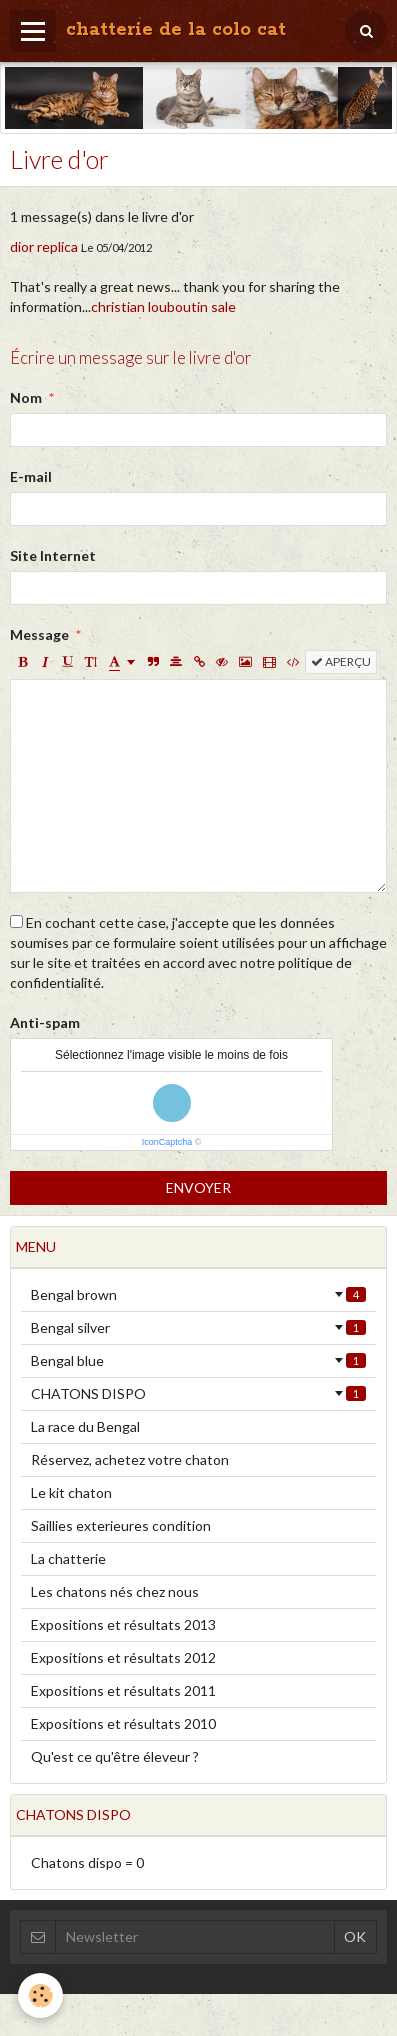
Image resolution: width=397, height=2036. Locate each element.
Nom (26, 397)
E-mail (31, 476)
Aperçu (341, 661)
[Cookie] (40, 1995)
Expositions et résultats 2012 (123, 1657)
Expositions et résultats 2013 (123, 1624)
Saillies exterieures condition (121, 1525)
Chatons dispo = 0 (87, 1862)
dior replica (44, 246)
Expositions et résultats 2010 (123, 1723)
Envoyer (198, 1187)
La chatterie (68, 1558)
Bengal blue (198, 1360)
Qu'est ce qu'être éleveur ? (115, 1756)
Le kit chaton (71, 1492)
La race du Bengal (85, 1426)
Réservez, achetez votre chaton (130, 1459)
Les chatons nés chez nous (115, 1591)
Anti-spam (45, 1022)
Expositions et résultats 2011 (123, 1690)
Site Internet (53, 555)
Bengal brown (198, 1294)
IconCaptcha (167, 1142)
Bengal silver (198, 1327)
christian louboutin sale (163, 306)
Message (39, 634)
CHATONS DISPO (198, 1393)
